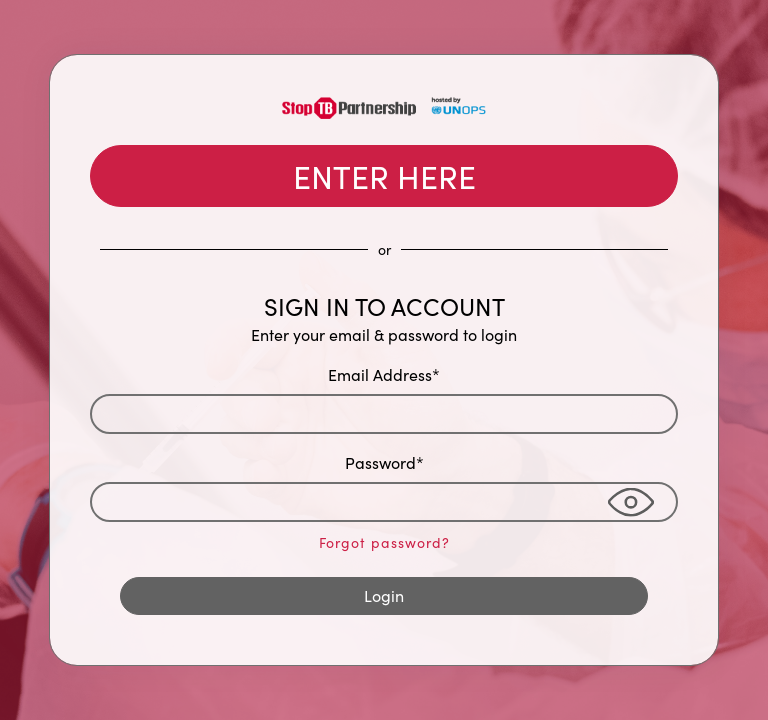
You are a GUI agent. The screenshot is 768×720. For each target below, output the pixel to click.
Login (384, 595)
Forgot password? (384, 542)
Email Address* (384, 374)
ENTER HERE (384, 176)
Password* (384, 462)
